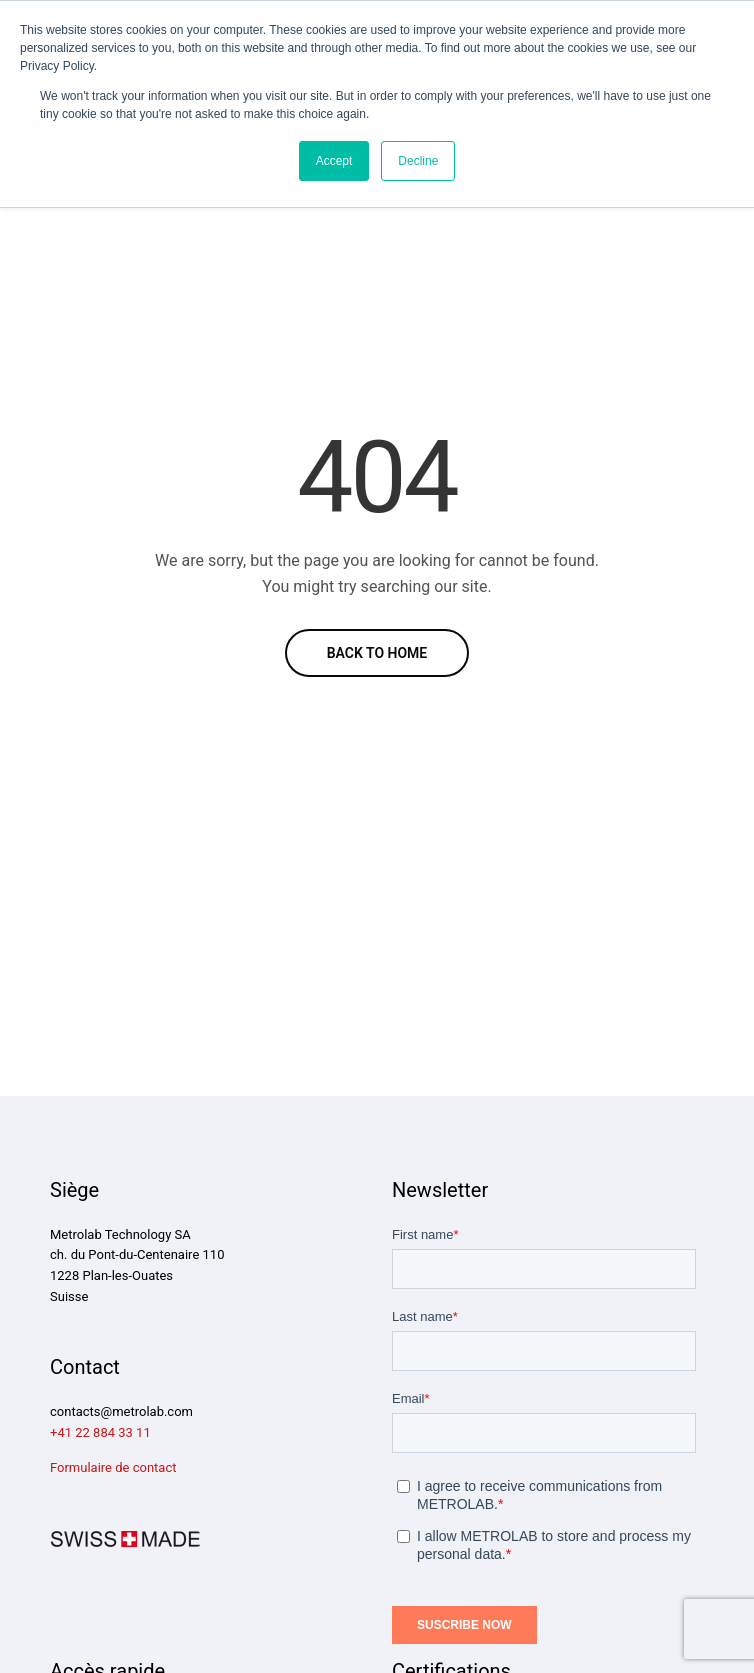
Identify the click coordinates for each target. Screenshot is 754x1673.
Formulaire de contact (113, 1467)
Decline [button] (418, 161)
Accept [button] (334, 161)
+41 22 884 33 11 (100, 1432)
